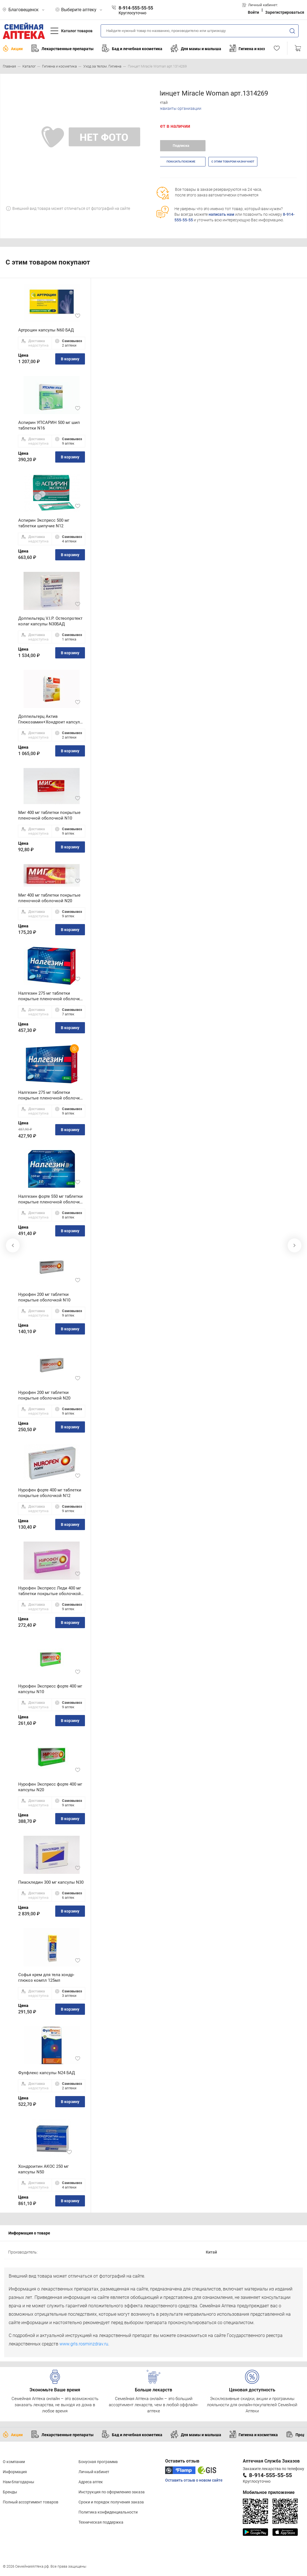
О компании (14, 2461)
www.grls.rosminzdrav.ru (83, 2344)
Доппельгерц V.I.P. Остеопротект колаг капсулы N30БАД (50, 621)
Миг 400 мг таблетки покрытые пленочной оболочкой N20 (49, 898)
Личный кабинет (94, 2472)
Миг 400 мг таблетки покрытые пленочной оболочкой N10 (49, 815)
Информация (15, 2472)
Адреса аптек (91, 2482)
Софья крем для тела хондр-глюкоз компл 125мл (46, 1977)
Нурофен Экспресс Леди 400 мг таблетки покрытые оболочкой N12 (49, 1591)
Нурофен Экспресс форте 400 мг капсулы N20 (50, 1787)
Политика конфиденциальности (108, 2512)
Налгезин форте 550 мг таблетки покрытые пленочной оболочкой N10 (51, 1199)
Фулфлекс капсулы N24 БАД (46, 2072)
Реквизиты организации (178, 108)
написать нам (221, 214)
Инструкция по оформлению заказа (112, 2492)
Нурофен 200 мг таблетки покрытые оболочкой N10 (44, 1297)
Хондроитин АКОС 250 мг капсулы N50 (43, 2169)
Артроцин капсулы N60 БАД (46, 330)
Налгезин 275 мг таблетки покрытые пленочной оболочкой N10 (51, 996)
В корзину (70, 359)
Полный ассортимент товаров (30, 2502)
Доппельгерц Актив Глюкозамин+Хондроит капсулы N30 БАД (50, 719)
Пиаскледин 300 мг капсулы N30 (51, 1882)
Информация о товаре (29, 2233)
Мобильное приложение (269, 2492)
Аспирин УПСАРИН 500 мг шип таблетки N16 (49, 425)
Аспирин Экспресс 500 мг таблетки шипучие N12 (43, 523)
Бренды (10, 2492)
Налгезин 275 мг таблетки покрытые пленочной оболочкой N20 (51, 1095)
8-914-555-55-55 (270, 2475)
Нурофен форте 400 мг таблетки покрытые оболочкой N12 (49, 1492)
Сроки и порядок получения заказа (111, 2502)
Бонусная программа (98, 2461)
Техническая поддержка (101, 2522)
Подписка (181, 145)
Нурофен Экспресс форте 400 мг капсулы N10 (50, 1689)
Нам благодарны (18, 2482)
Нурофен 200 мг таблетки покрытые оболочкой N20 (44, 1395)
